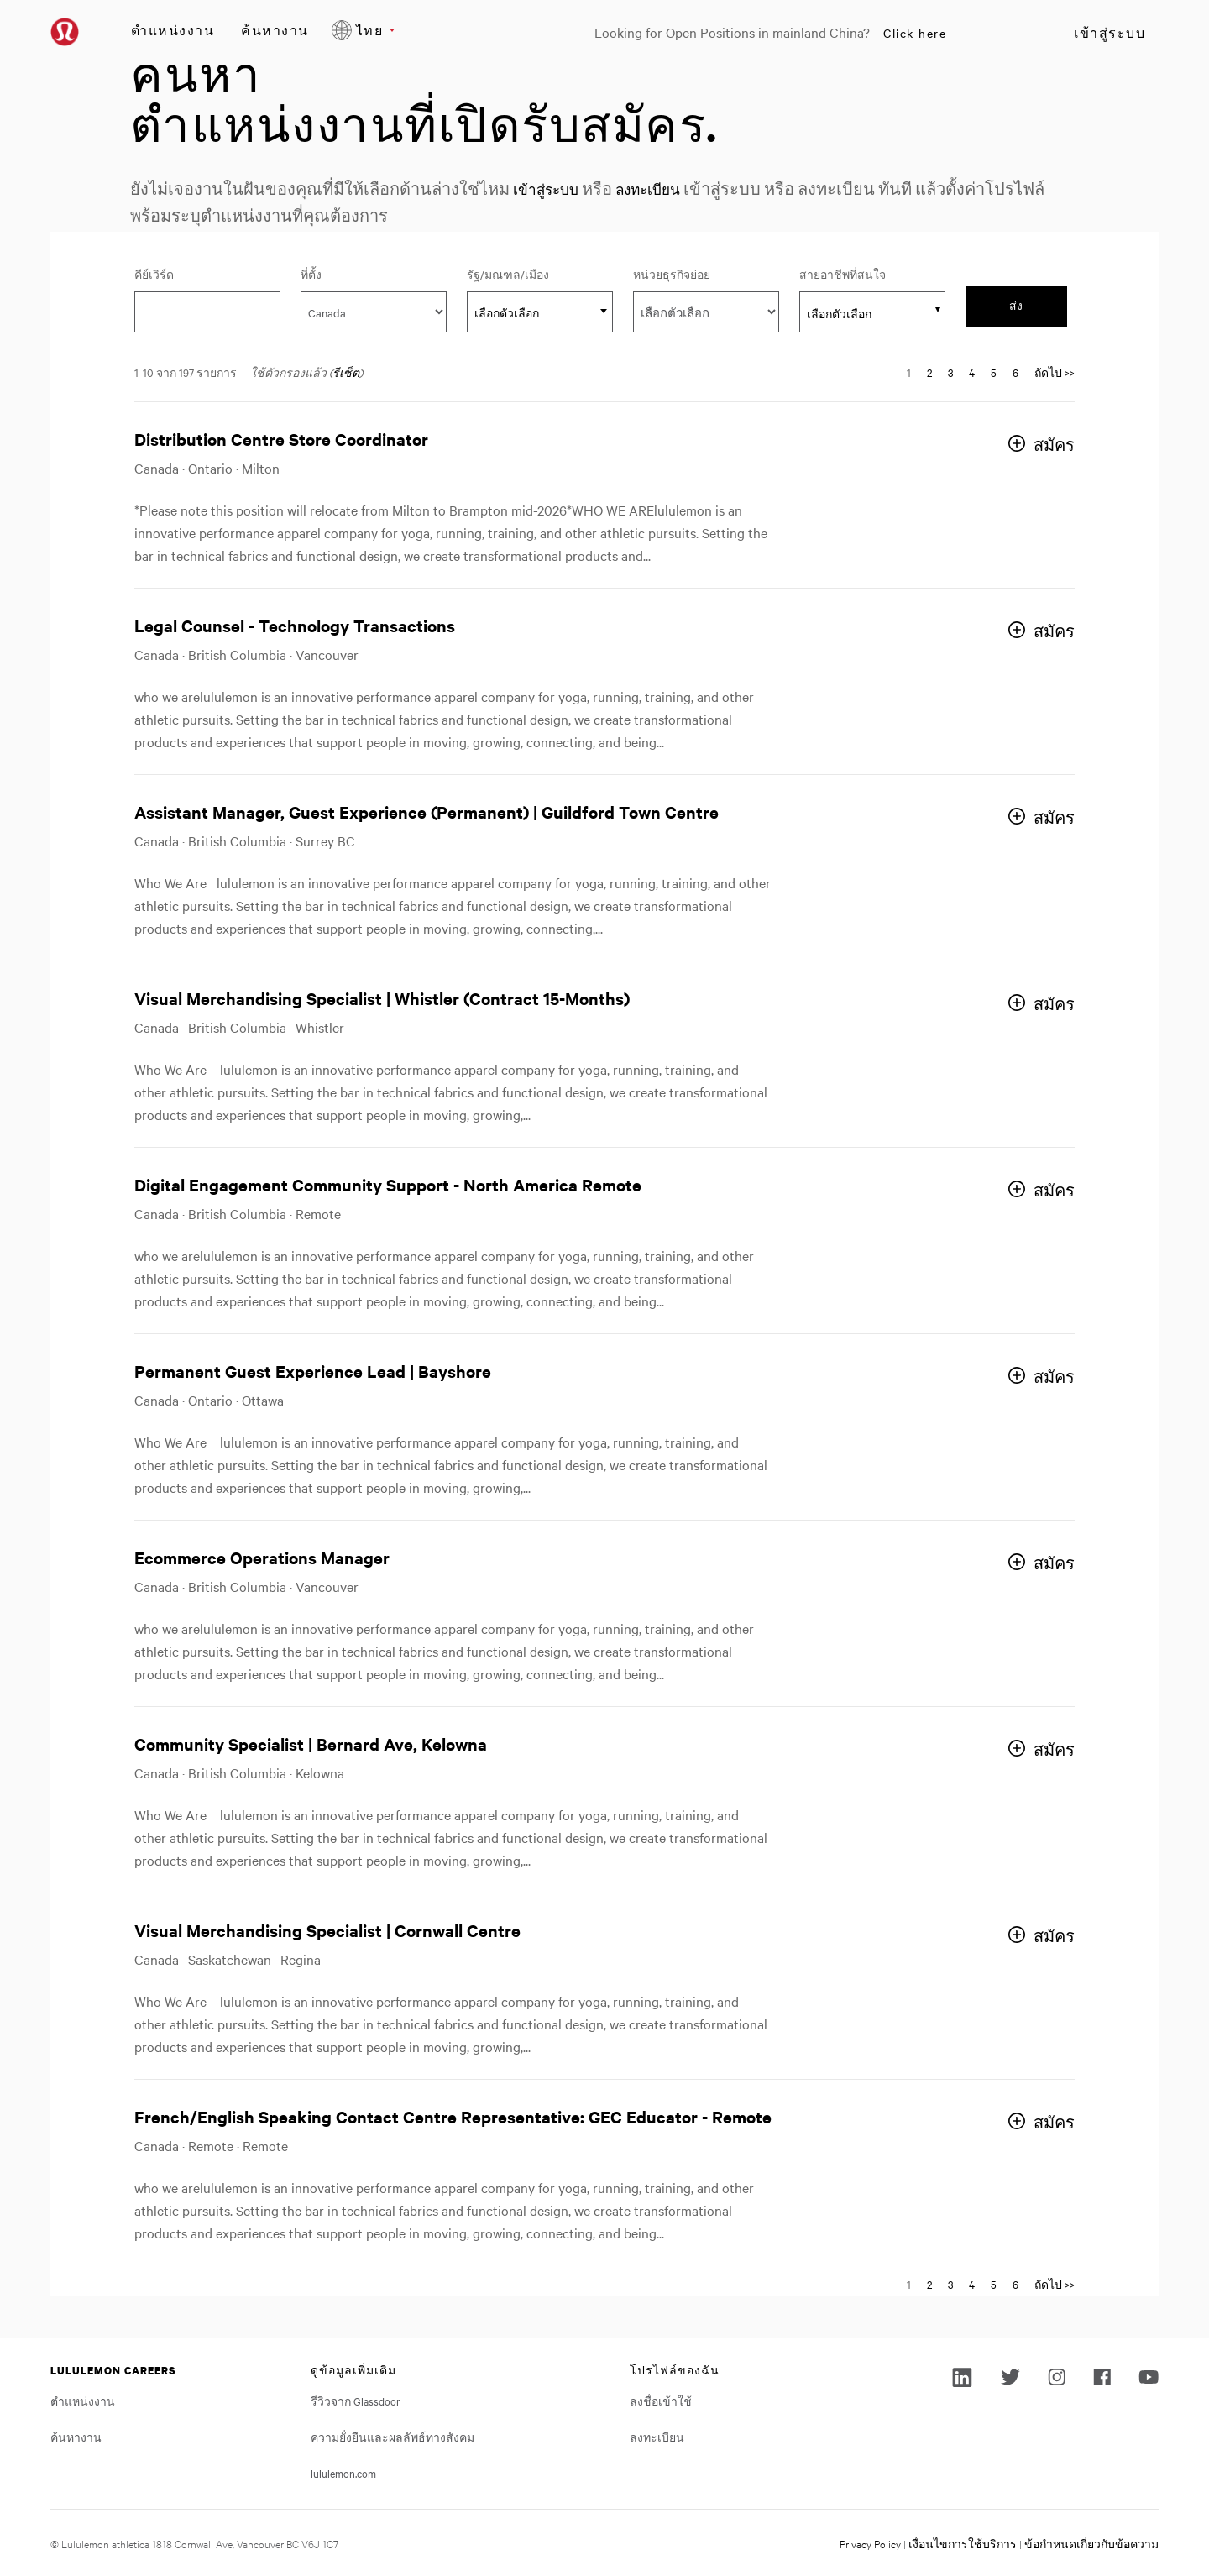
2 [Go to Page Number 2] (929, 372)
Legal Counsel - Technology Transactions (294, 625)
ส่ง (1016, 306)
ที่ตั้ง (311, 273)
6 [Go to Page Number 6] (1015, 372)
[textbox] (540, 312)
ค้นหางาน (275, 30)
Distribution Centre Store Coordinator (281, 438)
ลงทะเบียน (665, 188)
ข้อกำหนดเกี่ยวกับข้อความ (1091, 2543)
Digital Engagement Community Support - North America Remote (387, 1184)
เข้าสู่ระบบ (1109, 32)
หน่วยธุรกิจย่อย (671, 273)
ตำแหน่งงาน (172, 30)
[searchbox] (863, 313)
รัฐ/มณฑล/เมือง (540, 273)
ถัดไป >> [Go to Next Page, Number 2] (1054, 372)
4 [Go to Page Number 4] (972, 372)
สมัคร (1054, 444)
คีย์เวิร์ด (154, 273)
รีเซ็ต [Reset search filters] (345, 372)
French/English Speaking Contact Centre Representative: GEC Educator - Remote (453, 2116)
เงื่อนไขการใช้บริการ (962, 2543)
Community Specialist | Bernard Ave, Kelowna (310, 1743)
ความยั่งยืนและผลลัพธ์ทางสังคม (392, 2436)
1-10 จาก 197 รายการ (185, 372)
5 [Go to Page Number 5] (994, 372)
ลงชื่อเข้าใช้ (661, 2400)
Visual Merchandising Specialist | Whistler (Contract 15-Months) (382, 998)
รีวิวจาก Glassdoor (355, 2400)
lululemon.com (343, 2472)
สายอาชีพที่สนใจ (842, 273)
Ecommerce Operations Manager (262, 1557)
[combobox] (540, 311)
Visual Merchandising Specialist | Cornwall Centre (327, 1930)
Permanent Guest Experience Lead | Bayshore (312, 1370)
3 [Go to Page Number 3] (950, 372)
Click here (914, 32)
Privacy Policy (870, 2543)
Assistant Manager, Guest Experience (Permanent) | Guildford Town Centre (426, 811)
